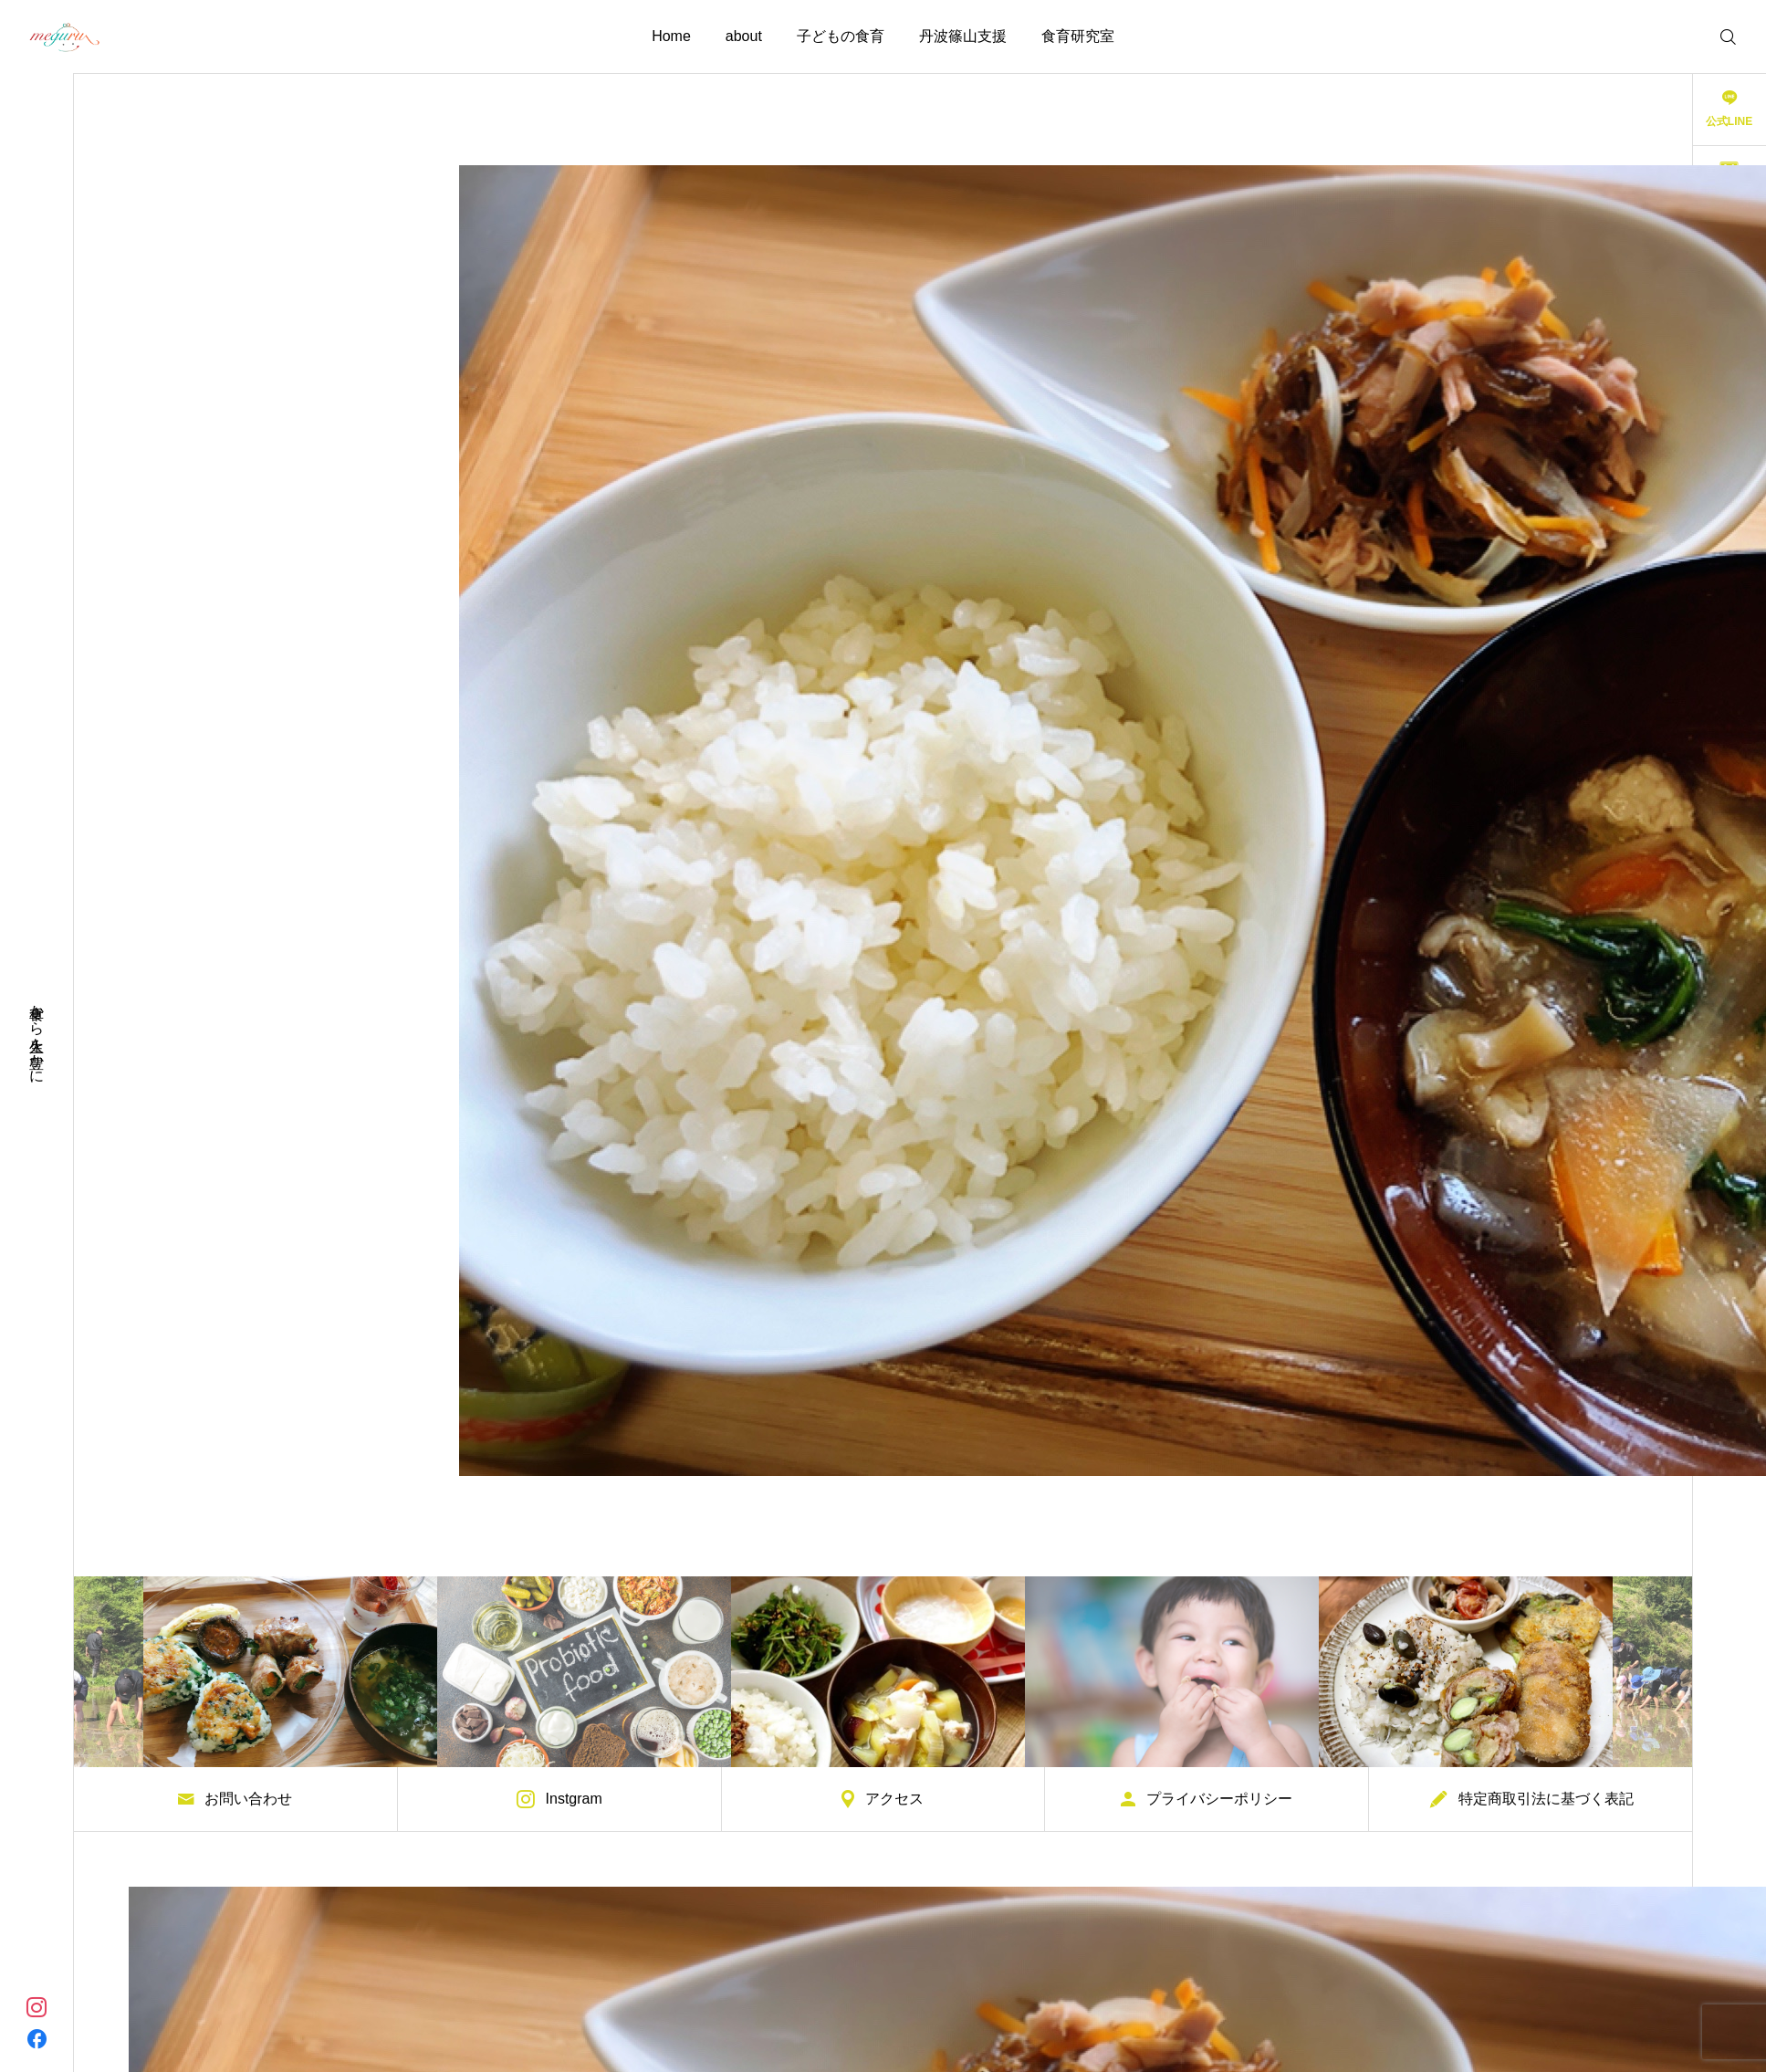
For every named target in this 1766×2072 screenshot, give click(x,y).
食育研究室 (1077, 36)
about (744, 36)
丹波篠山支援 (963, 36)
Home (671, 36)
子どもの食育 (840, 36)
